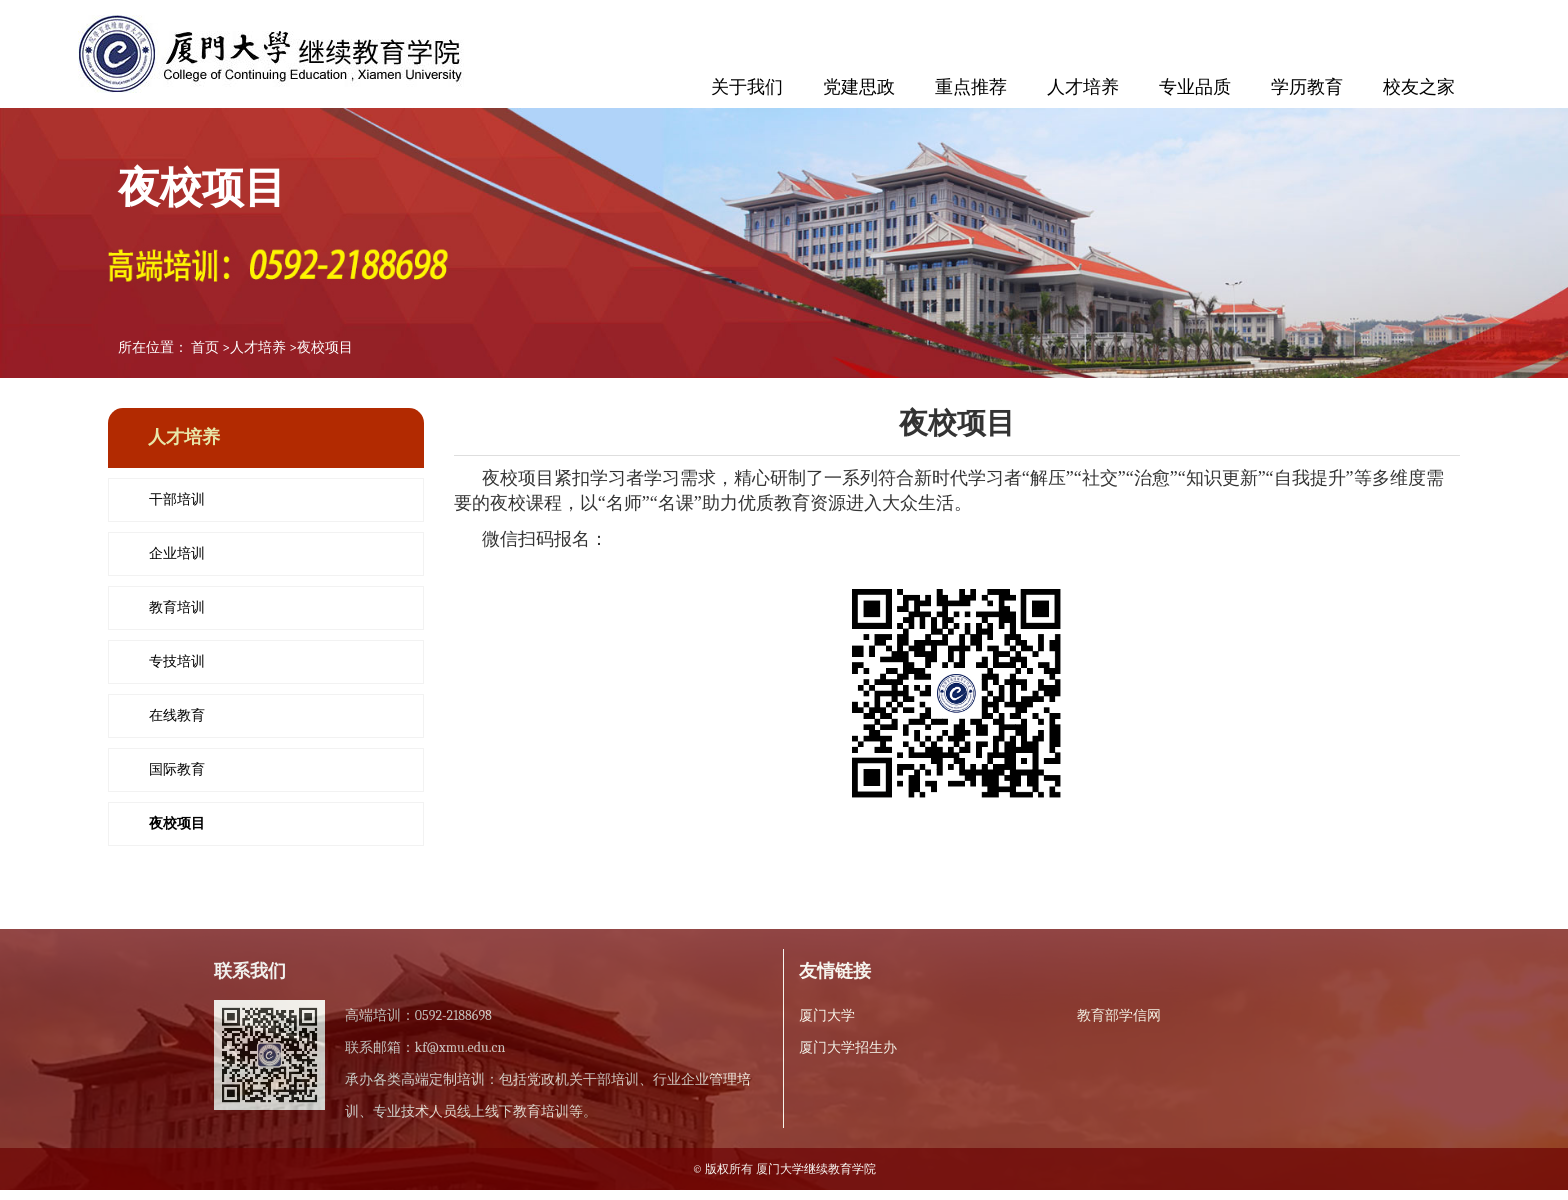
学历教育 (1307, 87)
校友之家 (1419, 87)
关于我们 (747, 87)
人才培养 (1083, 87)
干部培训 (177, 499)
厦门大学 (827, 1015)
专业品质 (1195, 87)
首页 (205, 347)
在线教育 (177, 715)
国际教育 (177, 769)
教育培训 (177, 607)
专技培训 (177, 661)
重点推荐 (971, 87)
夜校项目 (325, 347)
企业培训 (177, 553)
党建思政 (859, 87)
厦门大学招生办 (848, 1047)
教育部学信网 (1119, 1015)
